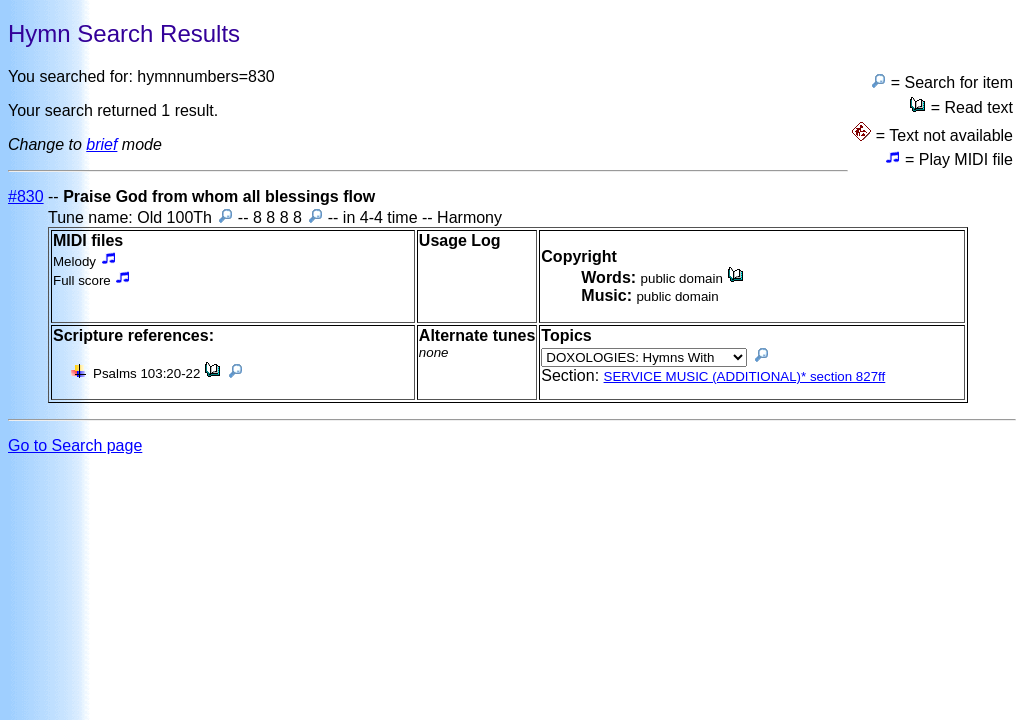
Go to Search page (75, 445)
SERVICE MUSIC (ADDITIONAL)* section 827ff (745, 376)
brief (101, 144)
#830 (26, 196)
